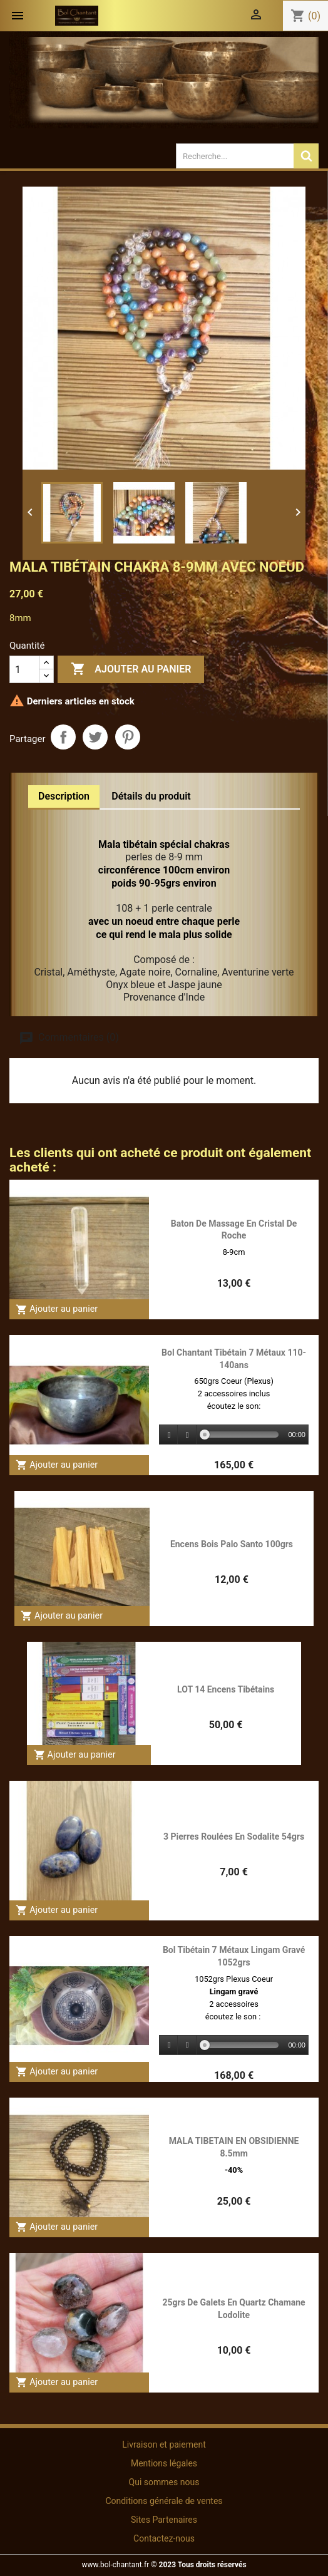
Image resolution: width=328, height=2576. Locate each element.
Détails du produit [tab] (151, 796)
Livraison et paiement (163, 2444)
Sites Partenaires (164, 2520)
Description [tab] (64, 796)
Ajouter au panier (131, 669)
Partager (63, 737)
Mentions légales (164, 2463)
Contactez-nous (164, 2538)
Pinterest (127, 737)
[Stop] (187, 1435)
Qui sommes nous (164, 2482)
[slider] (242, 1434)
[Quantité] (24, 669)
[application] (234, 1435)
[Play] (169, 1435)
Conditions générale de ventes (163, 2501)
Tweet (95, 737)
